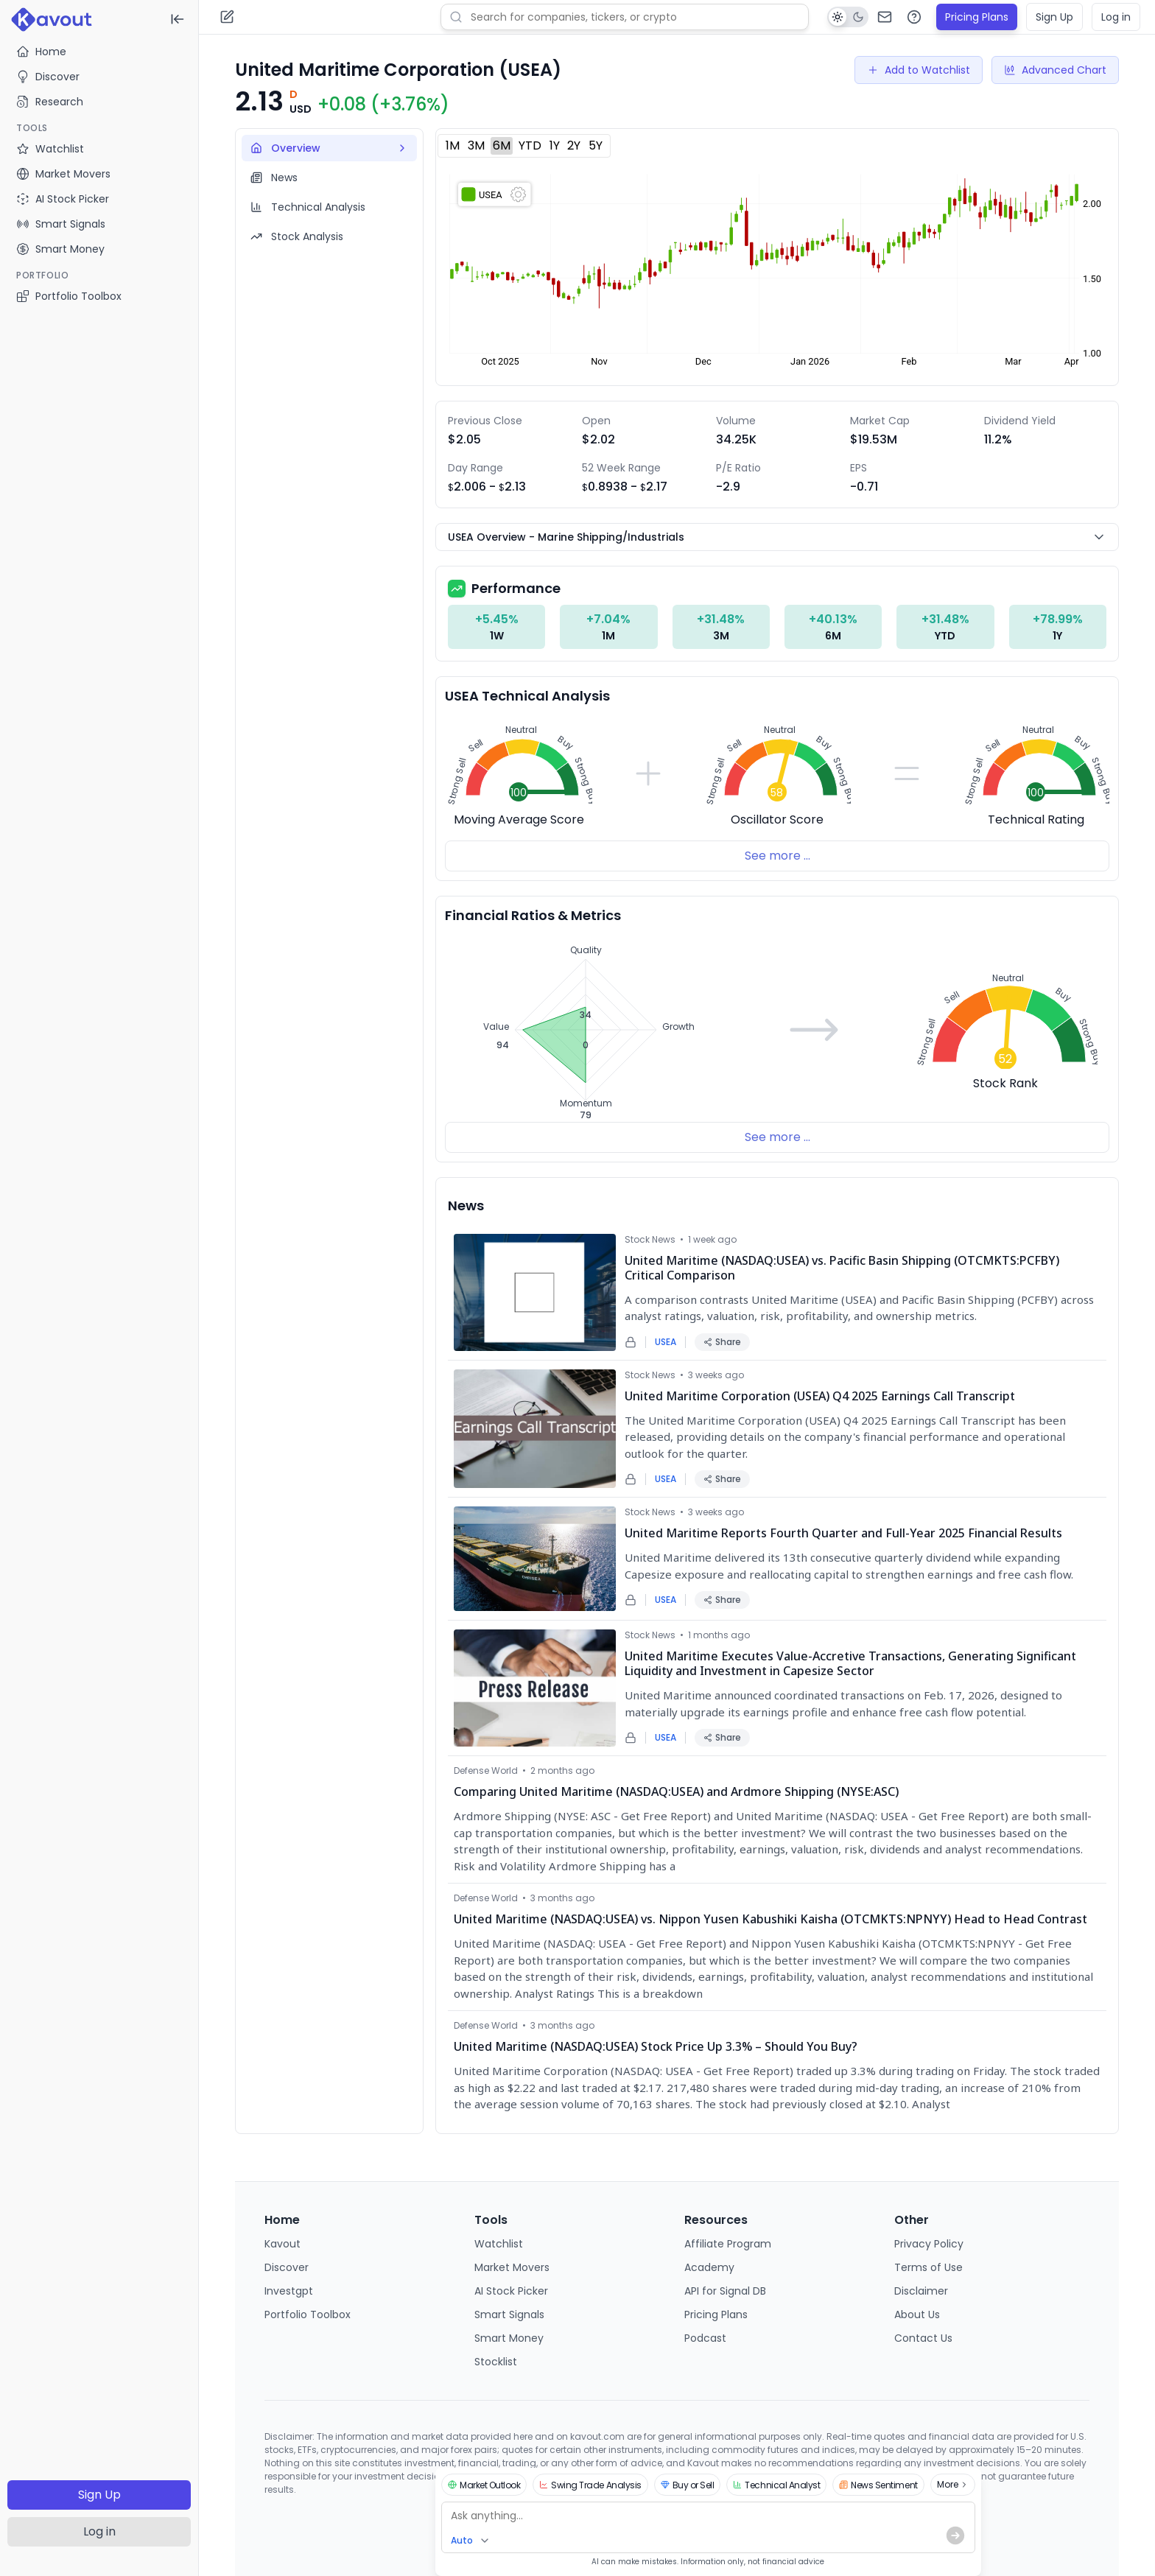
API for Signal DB (725, 2291)
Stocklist (495, 2361)
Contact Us (923, 2338)
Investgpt (288, 2291)
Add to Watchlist (918, 70)
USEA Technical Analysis (527, 696)
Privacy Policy (928, 2243)
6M (501, 145)
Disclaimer (921, 2291)
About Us (917, 2314)
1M (453, 145)
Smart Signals (509, 2314)
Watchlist (498, 2243)
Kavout (282, 2243)
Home (41, 51)
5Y (596, 145)
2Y (573, 145)
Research (49, 101)
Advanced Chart (1055, 70)
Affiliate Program (727, 2243)
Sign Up (99, 2494)
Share (722, 1342)
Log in (99, 2531)
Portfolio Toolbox (69, 296)
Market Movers (512, 2267)
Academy (709, 2267)
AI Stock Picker (511, 2291)
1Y (555, 145)
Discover (48, 76)
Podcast (705, 2338)
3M (476, 145)
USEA (665, 1342)
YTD (530, 145)
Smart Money (509, 2338)
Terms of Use (928, 2267)
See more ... (777, 855)
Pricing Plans (976, 17)
